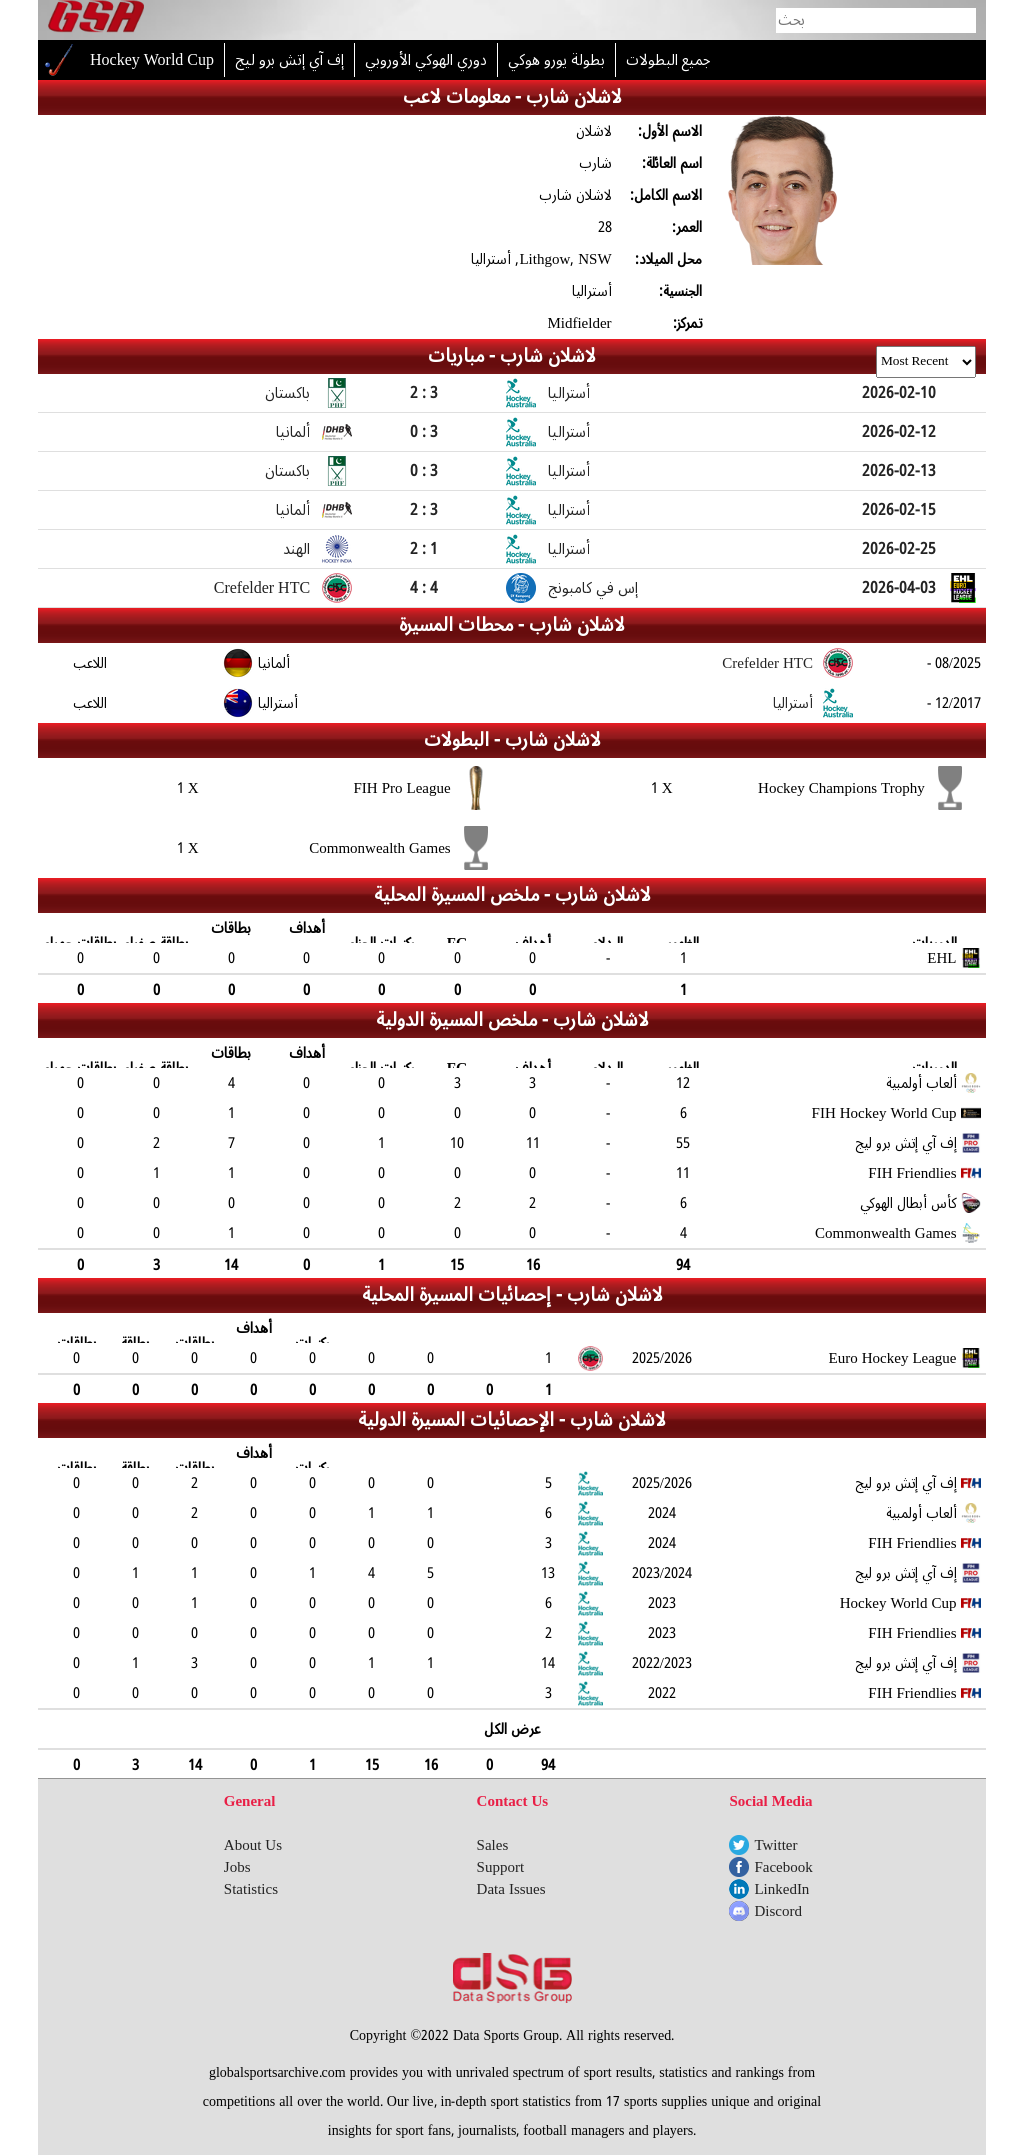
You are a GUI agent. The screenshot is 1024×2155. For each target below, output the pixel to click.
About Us (253, 1845)
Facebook (783, 1867)
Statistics (251, 1889)
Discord (778, 1911)
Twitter (775, 1845)
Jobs (237, 1867)
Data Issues (511, 1889)
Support (501, 1867)
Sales (493, 1845)
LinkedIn (781, 1889)
